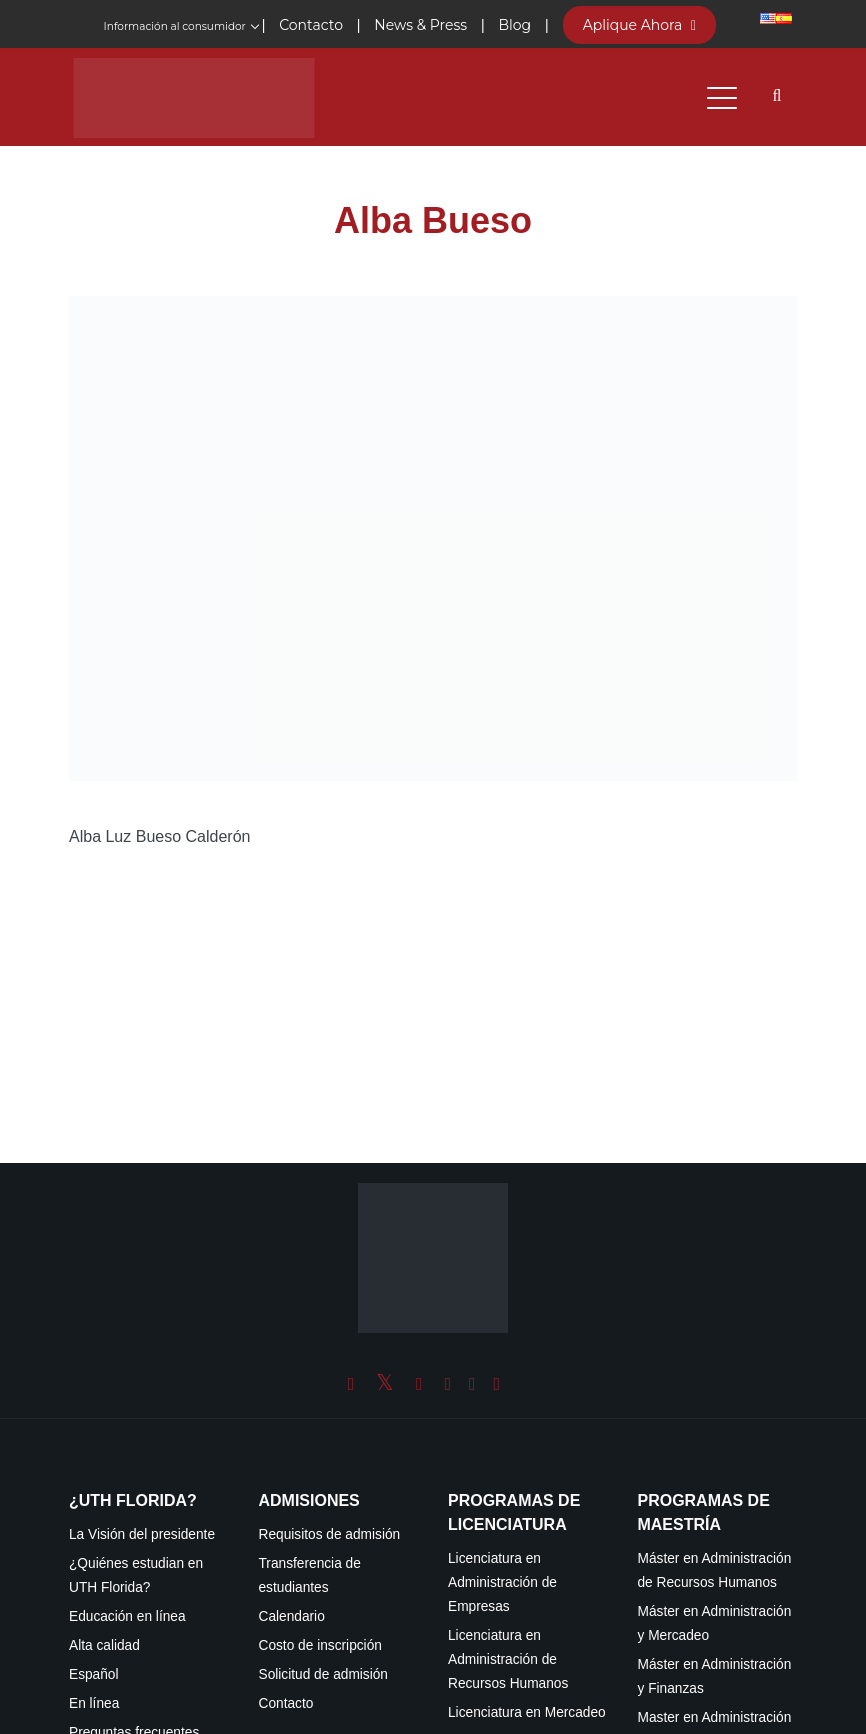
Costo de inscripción (320, 1645)
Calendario (292, 1616)
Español (94, 1674)
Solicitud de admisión (324, 1674)
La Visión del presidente (142, 1534)
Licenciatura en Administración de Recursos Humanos (508, 1659)
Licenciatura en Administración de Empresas (502, 1582)
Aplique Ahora (639, 25)
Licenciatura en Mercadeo (527, 1712)
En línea (94, 1703)
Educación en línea (127, 1616)
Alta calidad (104, 1645)
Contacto (286, 1703)
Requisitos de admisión (330, 1534)
